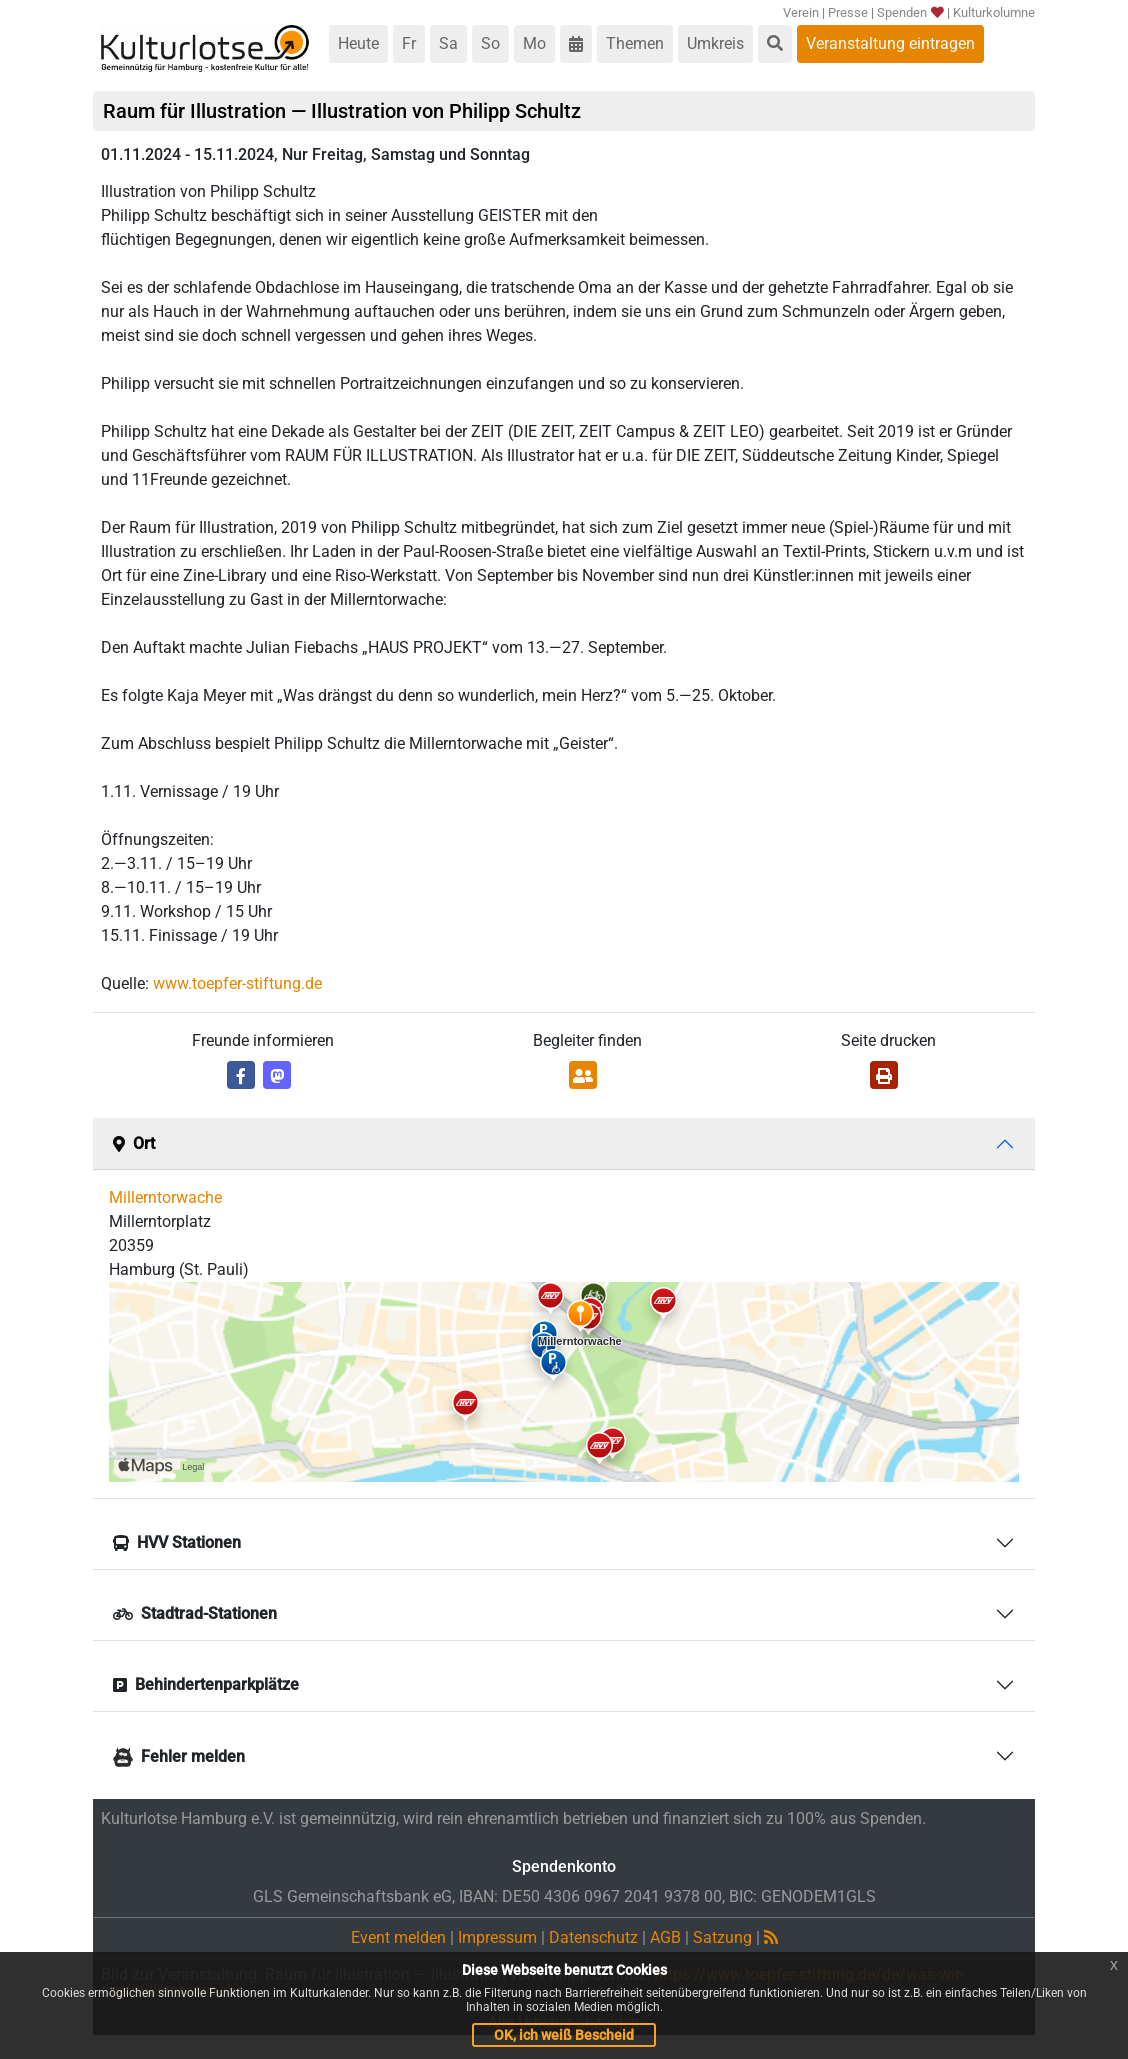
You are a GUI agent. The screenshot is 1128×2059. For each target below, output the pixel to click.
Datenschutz (593, 1937)
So (490, 43)
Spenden (910, 12)
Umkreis (715, 43)
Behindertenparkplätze (206, 1684)
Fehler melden (179, 1756)
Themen (635, 43)
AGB (665, 1937)
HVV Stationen (177, 1542)
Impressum (497, 1937)
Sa (448, 43)
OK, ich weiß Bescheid (564, 2035)
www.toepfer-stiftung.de (237, 983)
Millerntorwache (165, 1197)
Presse (848, 12)
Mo (534, 43)
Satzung (722, 1937)
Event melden (398, 1937)
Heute (358, 43)
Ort (134, 1143)
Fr (409, 43)
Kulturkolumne (994, 12)
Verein (801, 12)
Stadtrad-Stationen (195, 1613)
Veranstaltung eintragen (890, 43)
